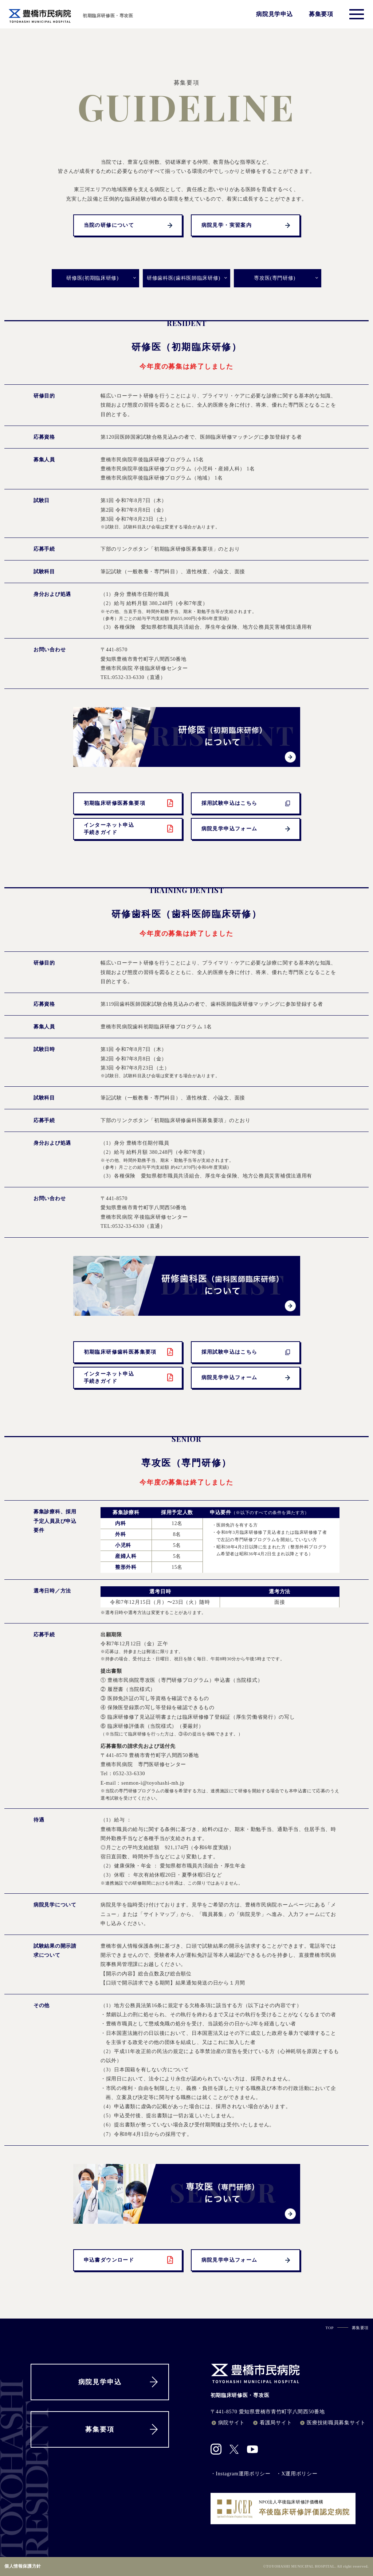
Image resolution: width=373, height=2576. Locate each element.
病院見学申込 (274, 14)
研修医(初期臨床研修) (92, 278)
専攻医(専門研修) (274, 278)
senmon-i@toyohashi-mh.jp (152, 1783)
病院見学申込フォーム (246, 829)
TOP (330, 2327)
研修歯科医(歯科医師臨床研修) (183, 278)
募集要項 (321, 14)
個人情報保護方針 (22, 2566)
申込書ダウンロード (129, 2260)
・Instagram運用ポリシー (241, 2473)
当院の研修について (129, 225)
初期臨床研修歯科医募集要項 (129, 1352)
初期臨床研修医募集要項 (129, 803)
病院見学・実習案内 (246, 225)
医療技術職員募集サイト (332, 2423)
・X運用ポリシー (297, 2473)
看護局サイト (272, 2423)
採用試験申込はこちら (246, 803)
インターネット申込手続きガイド (129, 828)
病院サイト (228, 2423)
